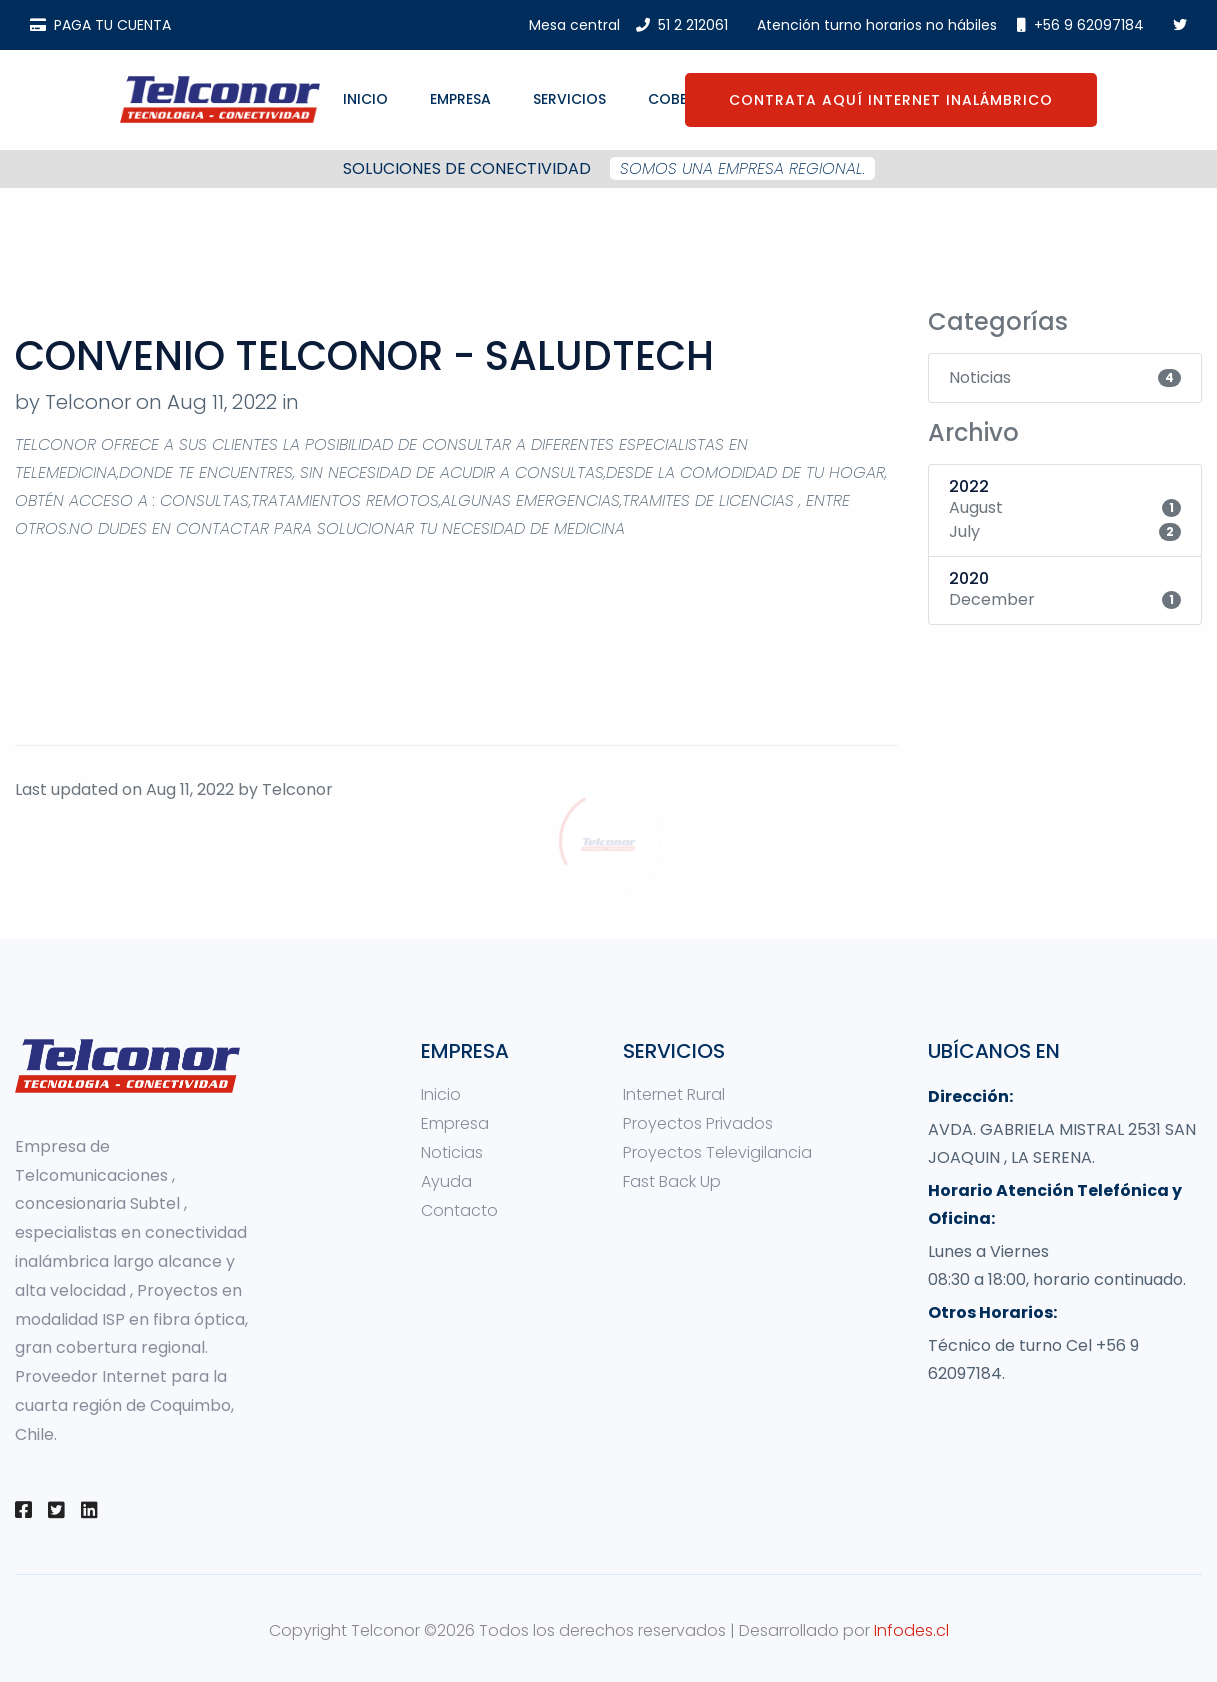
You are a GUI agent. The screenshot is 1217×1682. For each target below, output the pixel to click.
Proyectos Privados (698, 1123)
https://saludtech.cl (93, 571)
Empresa (460, 99)
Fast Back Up (672, 1181)
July (964, 531)
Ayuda (446, 1181)
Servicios (569, 99)
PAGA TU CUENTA (100, 25)
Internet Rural (674, 1094)
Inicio (365, 99)
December (992, 599)
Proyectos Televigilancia (717, 1152)
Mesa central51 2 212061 (628, 25)
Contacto (459, 1210)
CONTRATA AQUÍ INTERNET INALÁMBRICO (891, 100)
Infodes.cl (911, 1630)
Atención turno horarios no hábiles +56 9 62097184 (950, 25)
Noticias (343, 402)
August (976, 507)
